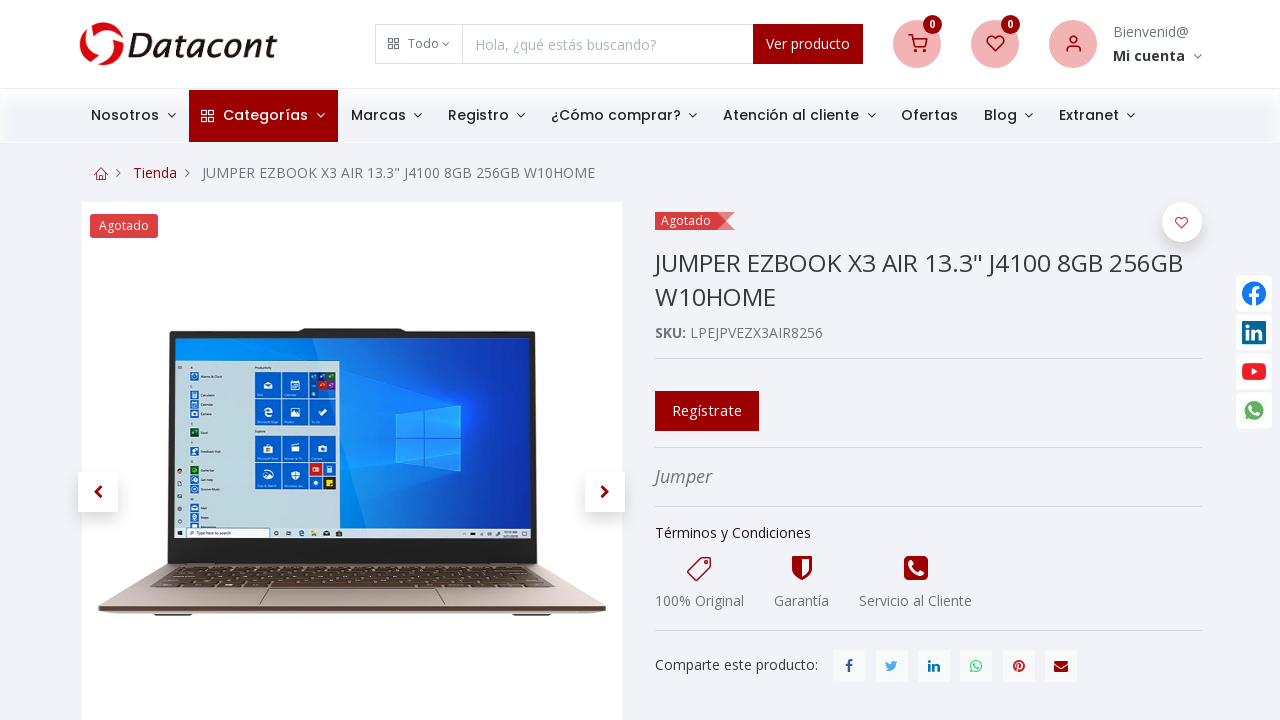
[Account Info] (1157, 56)
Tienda (155, 172)
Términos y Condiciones (733, 532)
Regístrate (707, 410)
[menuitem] (929, 116)
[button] (419, 44)
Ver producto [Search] (808, 43)
